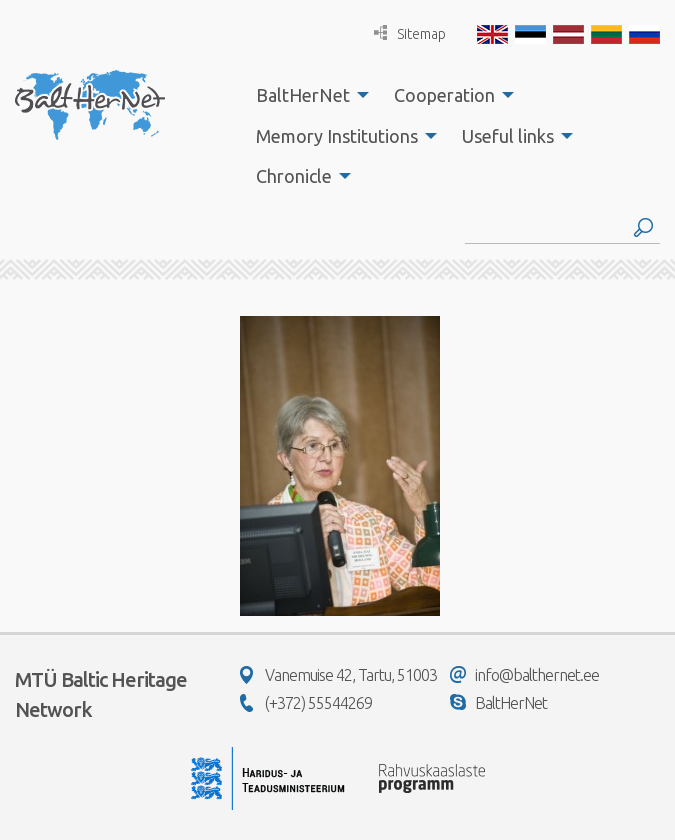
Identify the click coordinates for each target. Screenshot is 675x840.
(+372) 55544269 (306, 703)
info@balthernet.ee (524, 675)
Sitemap (410, 33)
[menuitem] (307, 95)
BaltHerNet (303, 95)
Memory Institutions (337, 136)
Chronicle (294, 176)
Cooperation (444, 95)
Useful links (508, 136)
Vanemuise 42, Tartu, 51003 (338, 675)
